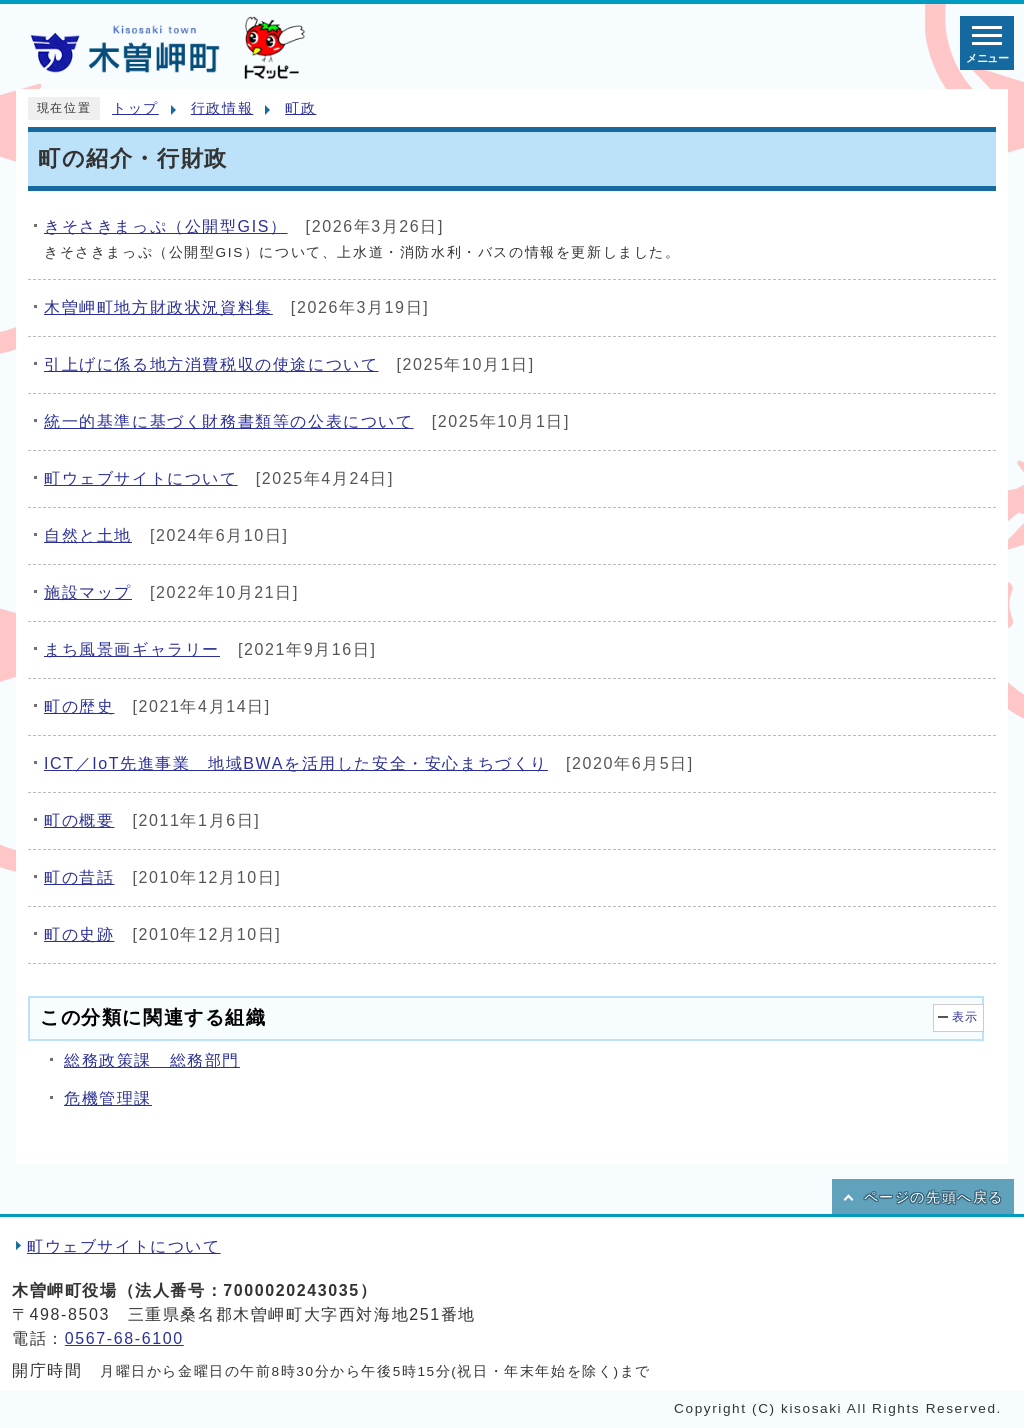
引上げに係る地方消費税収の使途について (211, 364)
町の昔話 (79, 877)
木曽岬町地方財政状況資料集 (158, 307)
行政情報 (222, 108)
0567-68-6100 (124, 1338)
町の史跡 (79, 934)
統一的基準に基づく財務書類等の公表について (229, 421)
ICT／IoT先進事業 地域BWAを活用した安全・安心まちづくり (296, 763)
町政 (300, 108)
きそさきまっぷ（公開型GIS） (166, 226)
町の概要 (79, 820)
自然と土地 (88, 535)
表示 (965, 1017)
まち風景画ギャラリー (132, 649)
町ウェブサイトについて (141, 478)
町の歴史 (79, 706)
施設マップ (88, 592)
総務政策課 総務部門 (152, 1060)
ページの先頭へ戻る (934, 1197)
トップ (135, 108)
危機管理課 (108, 1098)
